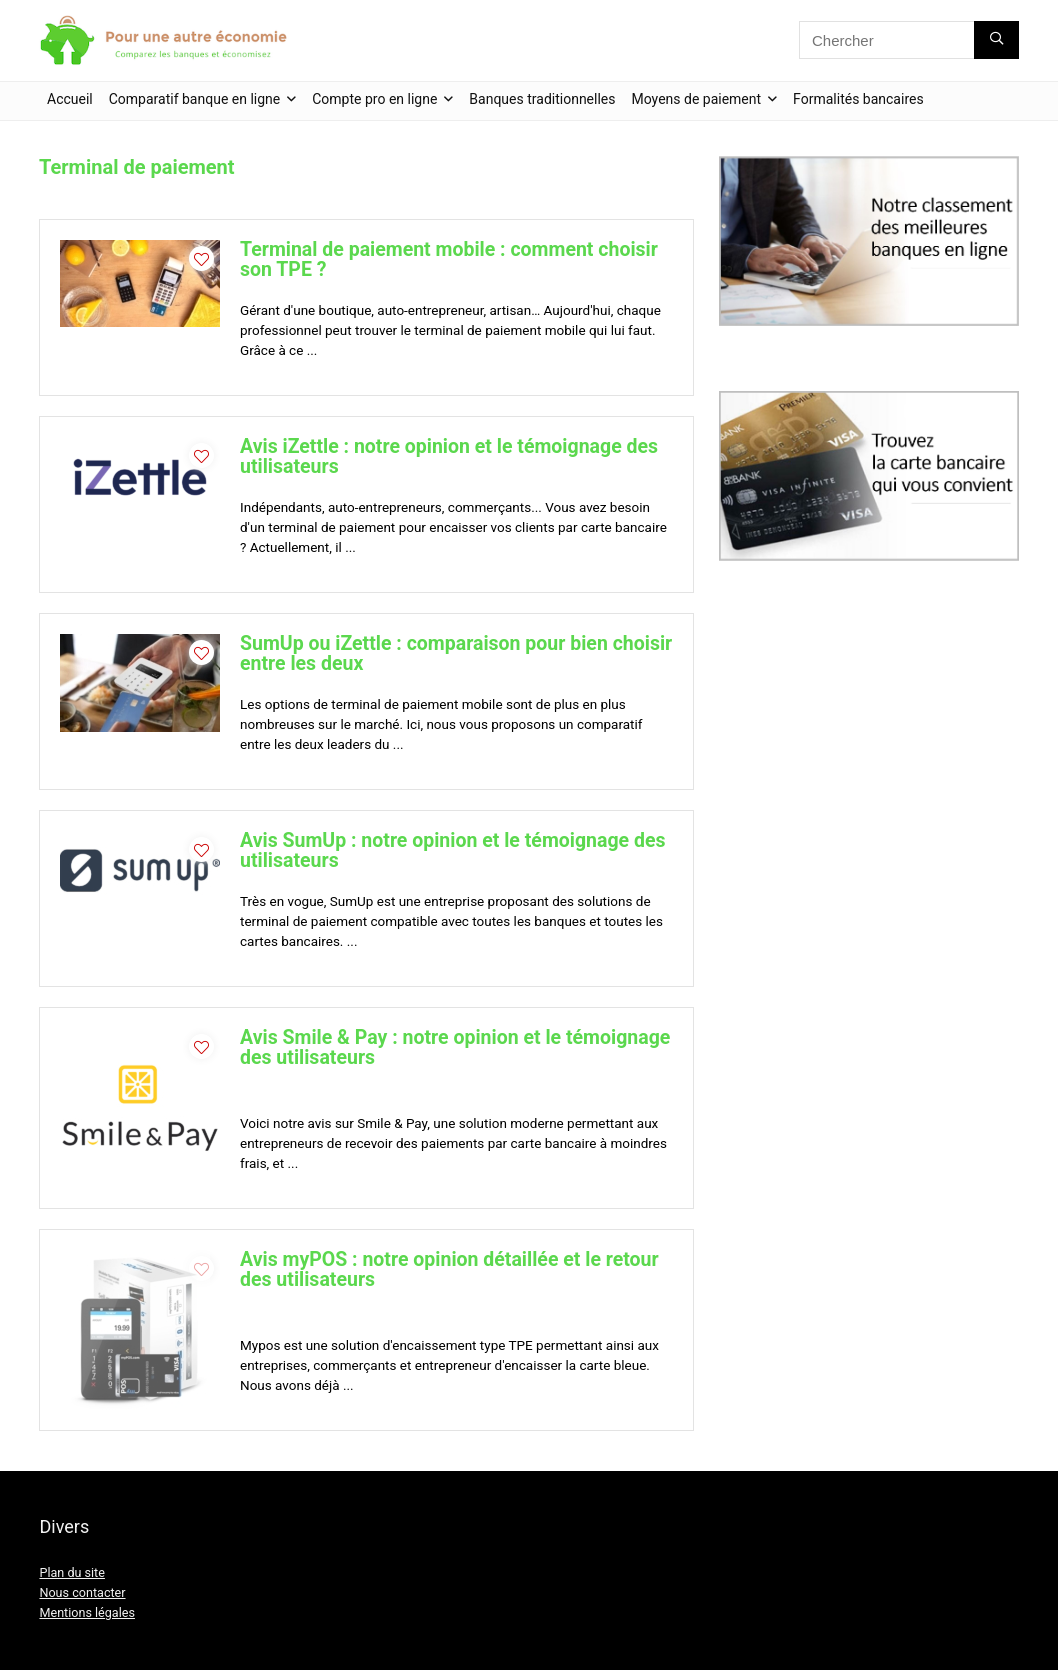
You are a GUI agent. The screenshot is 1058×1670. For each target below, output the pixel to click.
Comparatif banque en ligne (195, 99)
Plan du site (71, 1572)
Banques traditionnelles (542, 99)
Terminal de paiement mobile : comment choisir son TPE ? (449, 259)
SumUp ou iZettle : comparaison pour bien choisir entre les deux (456, 653)
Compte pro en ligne (374, 99)
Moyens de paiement (697, 99)
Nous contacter (82, 1592)
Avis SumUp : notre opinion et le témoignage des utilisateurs (453, 850)
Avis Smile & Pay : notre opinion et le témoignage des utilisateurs (455, 1047)
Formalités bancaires (858, 99)
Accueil (70, 99)
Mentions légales (86, 1612)
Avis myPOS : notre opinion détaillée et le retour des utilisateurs (449, 1269)
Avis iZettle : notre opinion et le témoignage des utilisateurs (449, 456)
